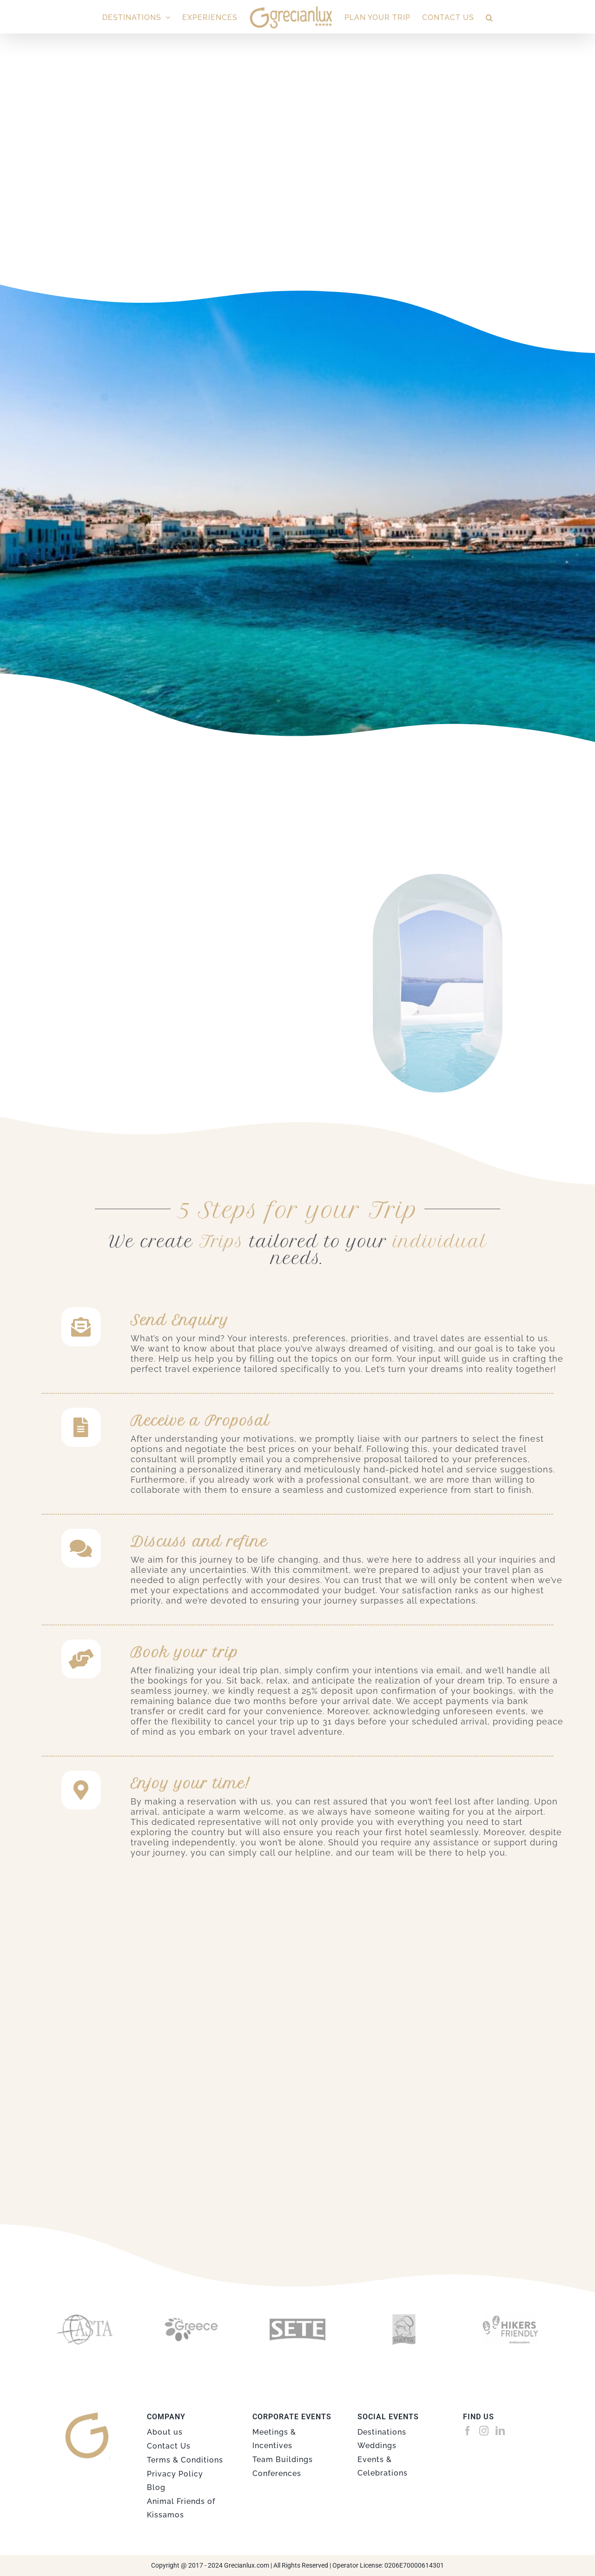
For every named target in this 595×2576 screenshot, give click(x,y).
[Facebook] (467, 2431)
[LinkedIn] (500, 2431)
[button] (489, 17)
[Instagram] (484, 2431)
